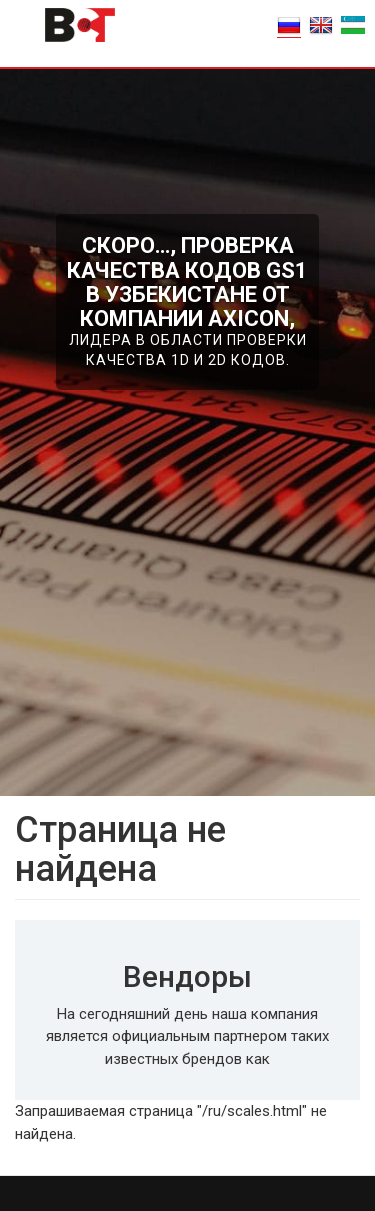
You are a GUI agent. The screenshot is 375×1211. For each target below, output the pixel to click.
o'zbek (353, 25)
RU (289, 25)
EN (321, 25)
